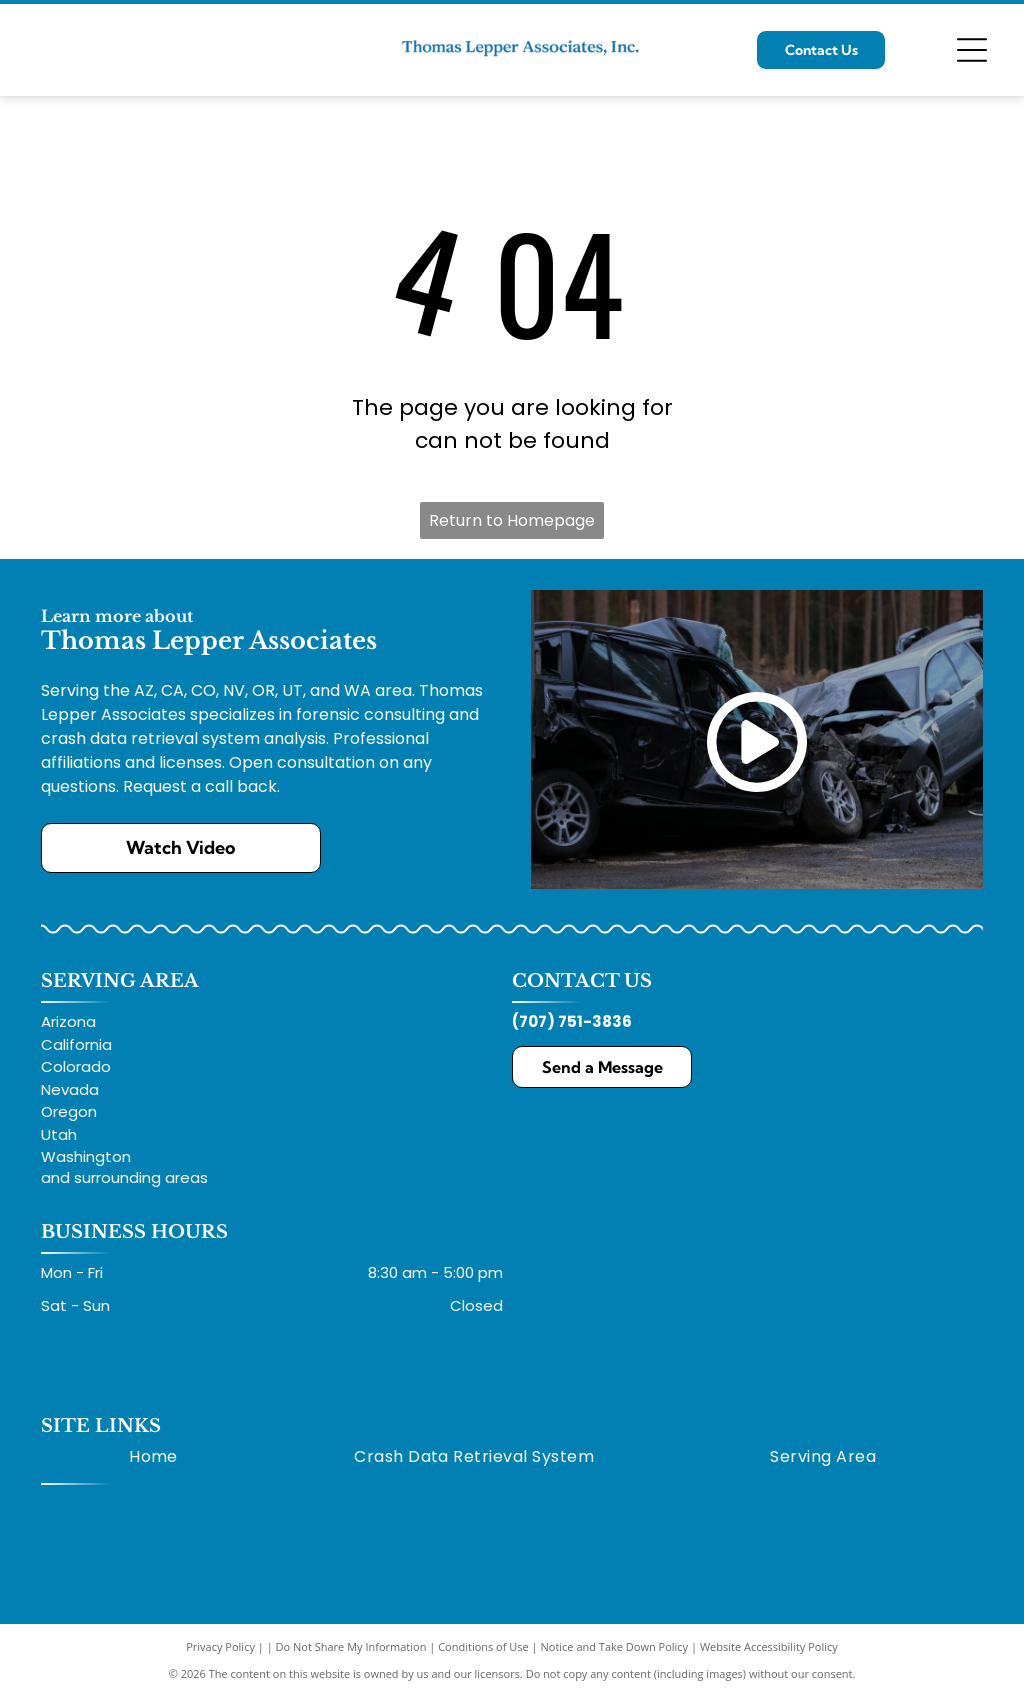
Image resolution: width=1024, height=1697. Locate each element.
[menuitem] (153, 1456)
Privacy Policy (220, 1646)
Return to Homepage (512, 520)
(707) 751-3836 (572, 1021)
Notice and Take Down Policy (615, 1646)
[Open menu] (972, 50)
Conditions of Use (483, 1646)
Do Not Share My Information (351, 1646)
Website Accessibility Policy (769, 1646)
